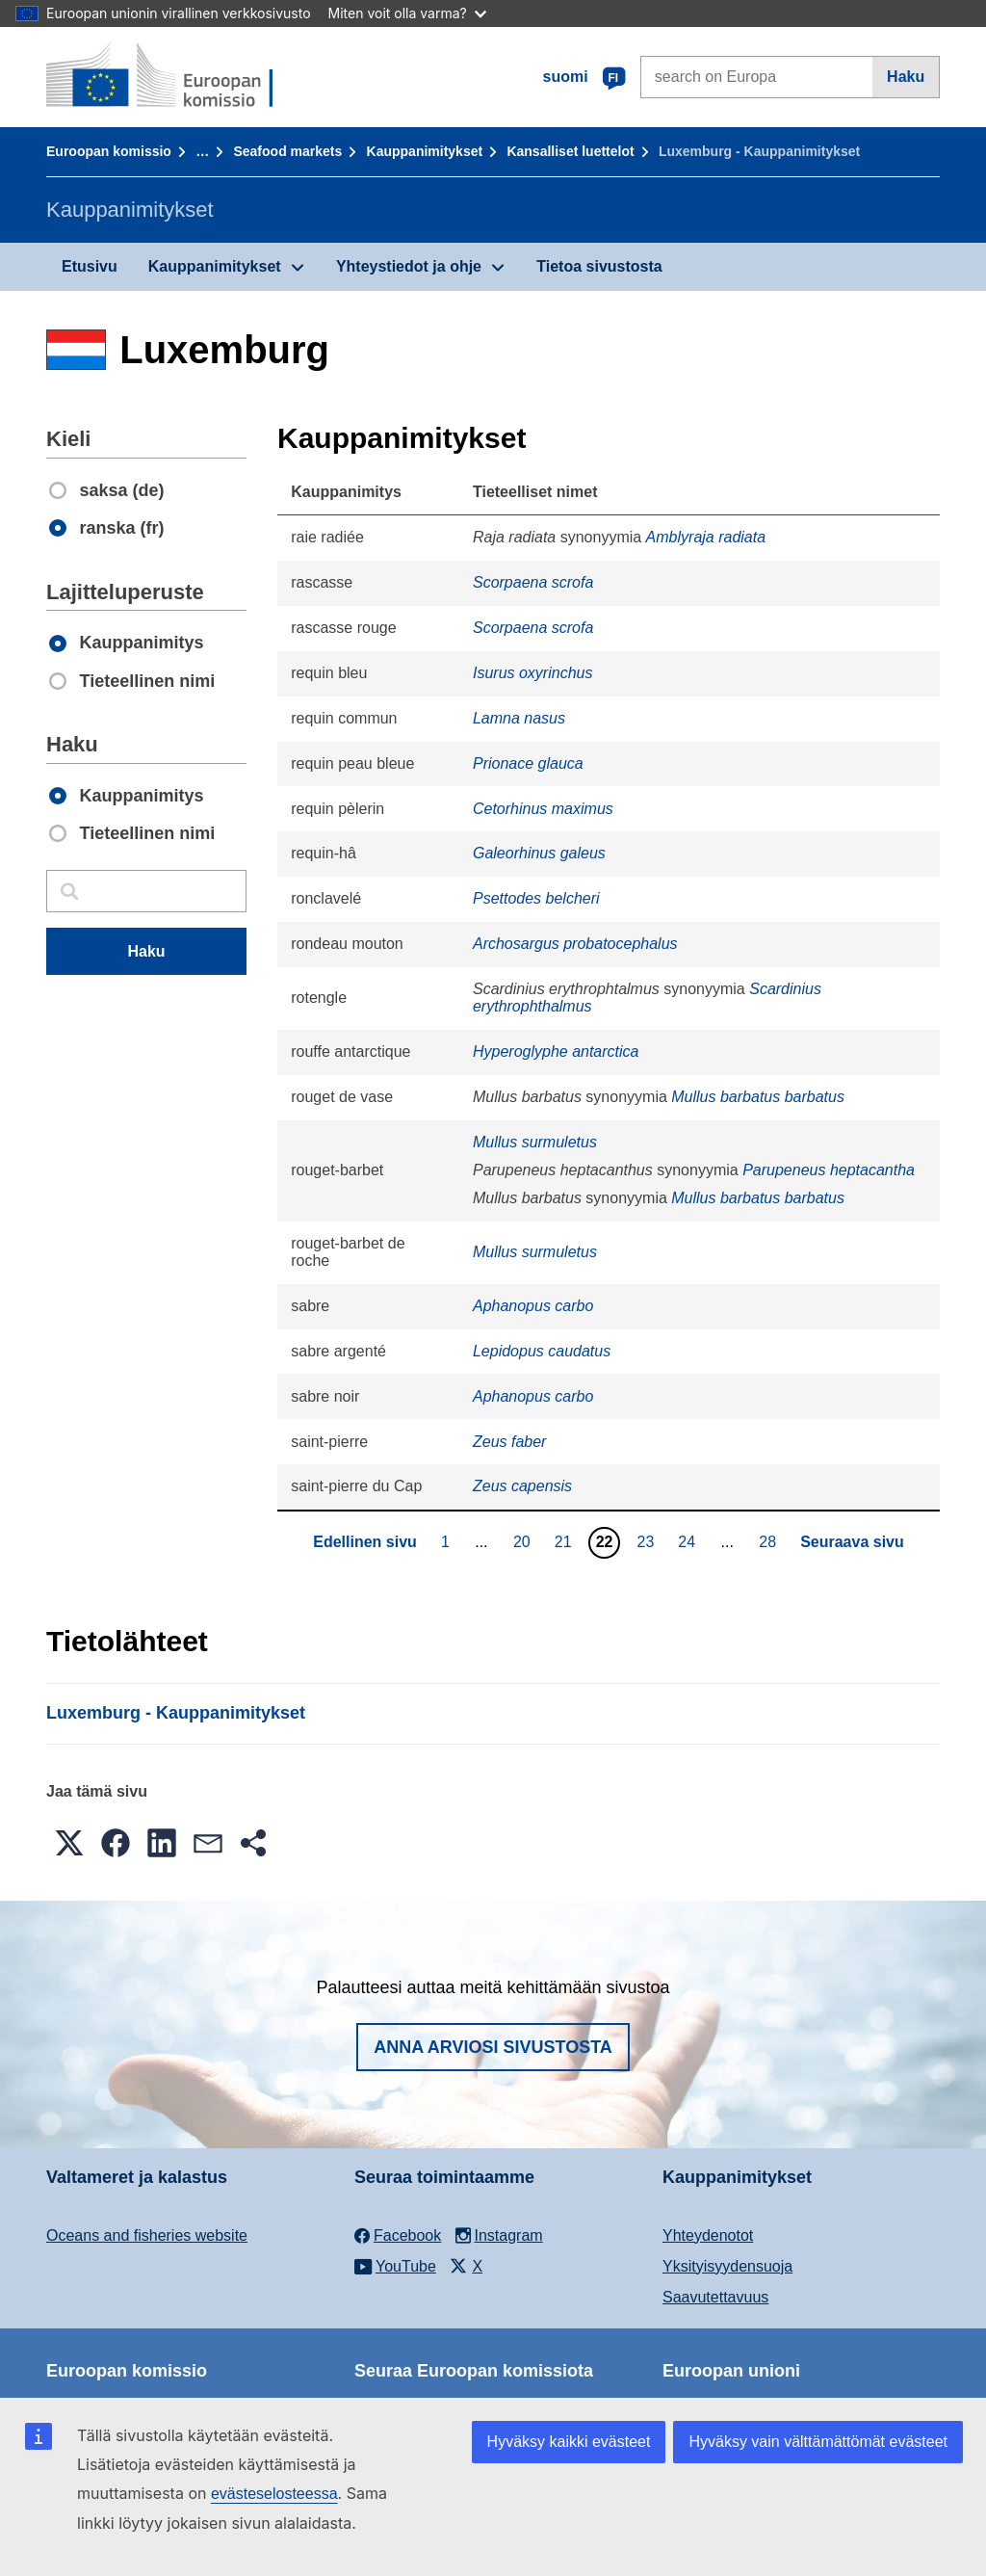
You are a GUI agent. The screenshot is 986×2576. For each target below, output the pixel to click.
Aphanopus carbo (533, 1306)
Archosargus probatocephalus (575, 943)
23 (648, 1541)
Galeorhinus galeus (539, 853)
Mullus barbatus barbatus (757, 1097)
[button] (69, 1843)
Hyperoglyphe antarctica (556, 1051)
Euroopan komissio (108, 151)
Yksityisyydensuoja (727, 2266)
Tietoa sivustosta (599, 266)
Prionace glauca (528, 763)
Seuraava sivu (852, 1542)
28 (770, 1541)
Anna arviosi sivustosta (493, 2047)
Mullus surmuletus (535, 1142)
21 (566, 1541)
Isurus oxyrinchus (533, 673)
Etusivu (89, 266)
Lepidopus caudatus (541, 1351)
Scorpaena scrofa (533, 582)
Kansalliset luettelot (570, 151)
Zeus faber (509, 1441)
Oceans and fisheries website (146, 2235)
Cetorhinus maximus (543, 809)
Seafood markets (287, 151)
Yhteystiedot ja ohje (408, 266)
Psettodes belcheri (536, 898)
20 (524, 1541)
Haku (905, 76)
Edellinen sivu (365, 1542)
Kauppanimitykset (425, 151)
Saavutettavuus (715, 2297)
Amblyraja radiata (706, 537)
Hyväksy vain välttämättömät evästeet (817, 2441)
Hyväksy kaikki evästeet (569, 2441)
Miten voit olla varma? (407, 13)
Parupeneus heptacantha (828, 1170)
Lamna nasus (519, 718)
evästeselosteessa (274, 2493)
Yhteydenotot (707, 2235)
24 (689, 1541)
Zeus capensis (522, 1486)
